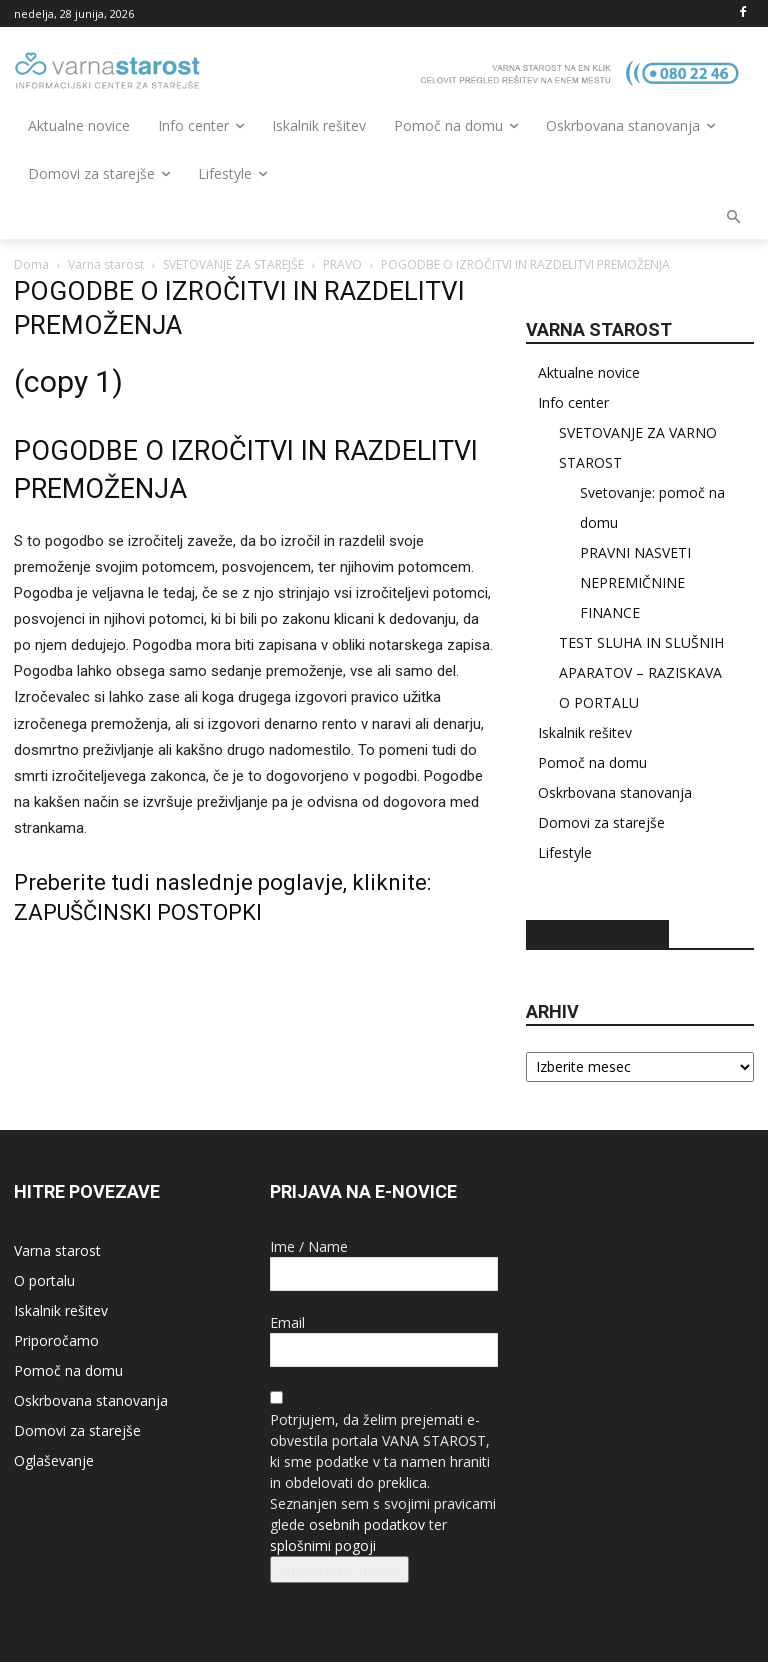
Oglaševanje (54, 1460)
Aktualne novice (589, 372)
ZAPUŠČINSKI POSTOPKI (138, 912)
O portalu (44, 1280)
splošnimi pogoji (323, 1545)
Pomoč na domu (592, 762)
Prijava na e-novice (339, 1569)
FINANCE (610, 612)
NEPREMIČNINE (632, 582)
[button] (734, 218)
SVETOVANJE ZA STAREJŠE (233, 264)
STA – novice (597, 934)
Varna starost (106, 264)
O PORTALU (599, 702)
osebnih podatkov (367, 1524)
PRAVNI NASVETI (635, 552)
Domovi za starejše (601, 822)
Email (287, 1322)
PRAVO (342, 264)
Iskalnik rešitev (585, 732)
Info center (573, 402)
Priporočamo (56, 1340)
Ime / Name (309, 1246)
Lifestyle (565, 852)
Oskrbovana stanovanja (615, 792)
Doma (31, 264)
